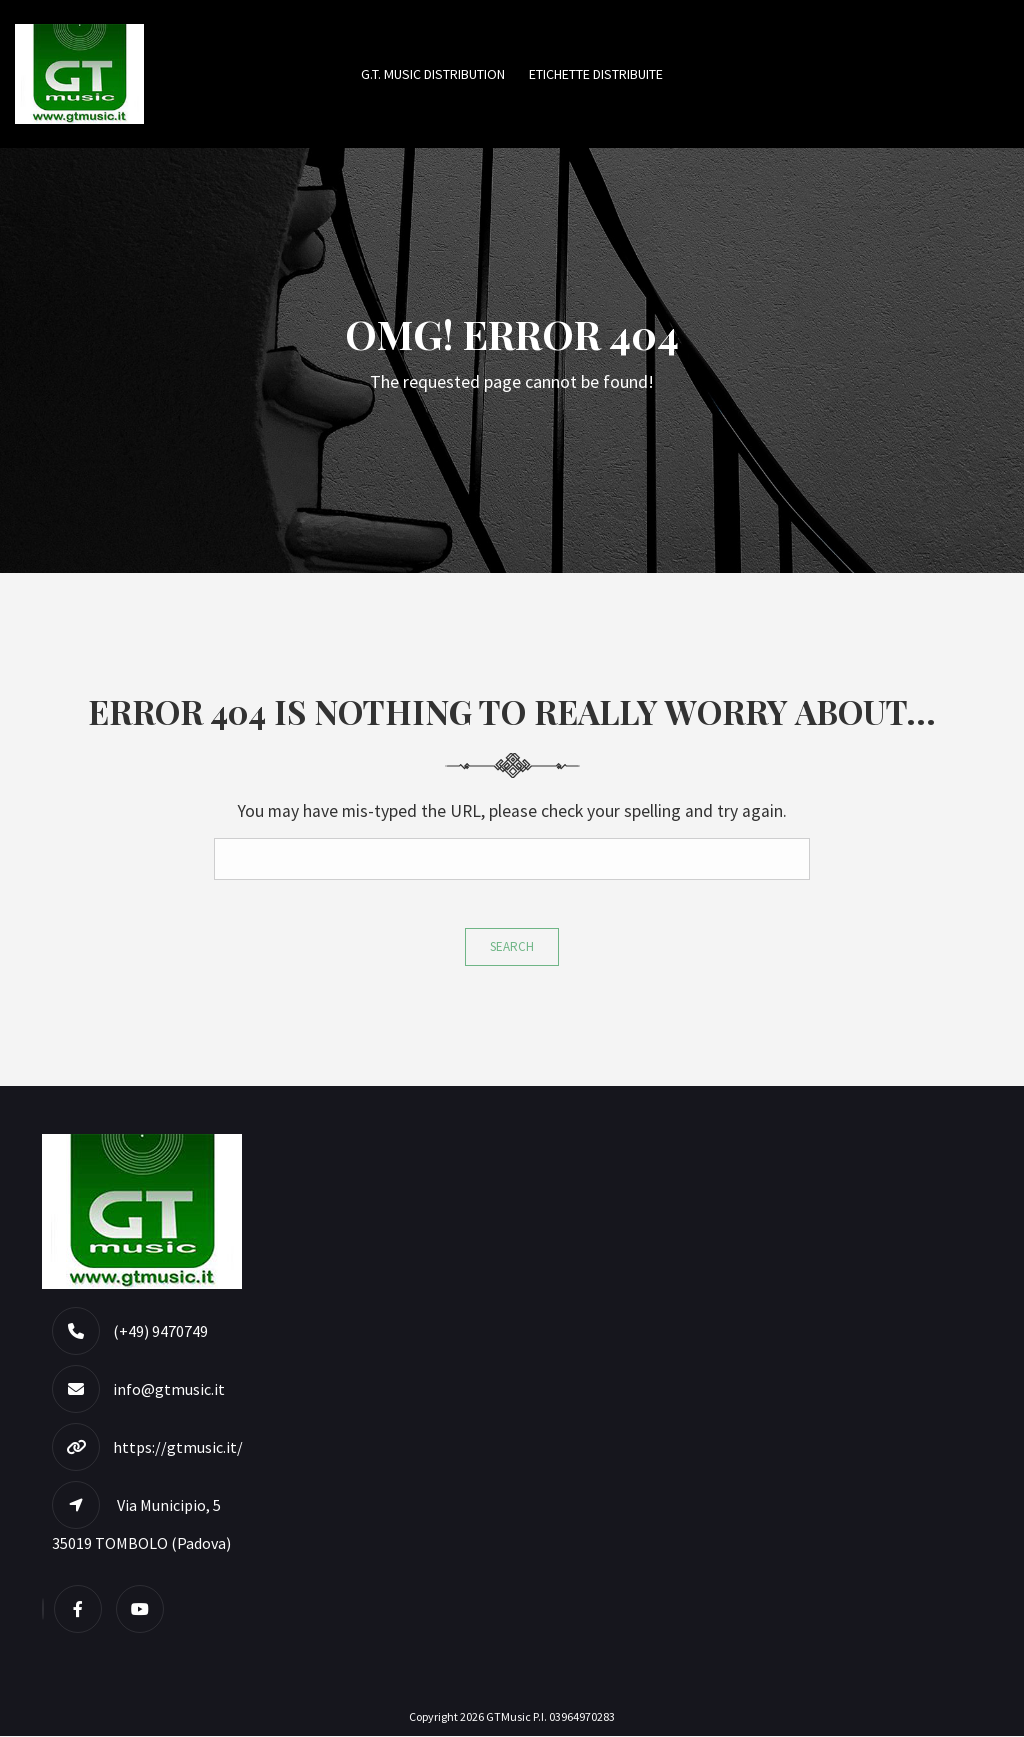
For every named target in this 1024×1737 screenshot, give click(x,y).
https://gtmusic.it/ (178, 1448)
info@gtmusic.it (169, 1390)
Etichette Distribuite (596, 74)
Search (512, 947)
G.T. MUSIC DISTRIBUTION (433, 74)
